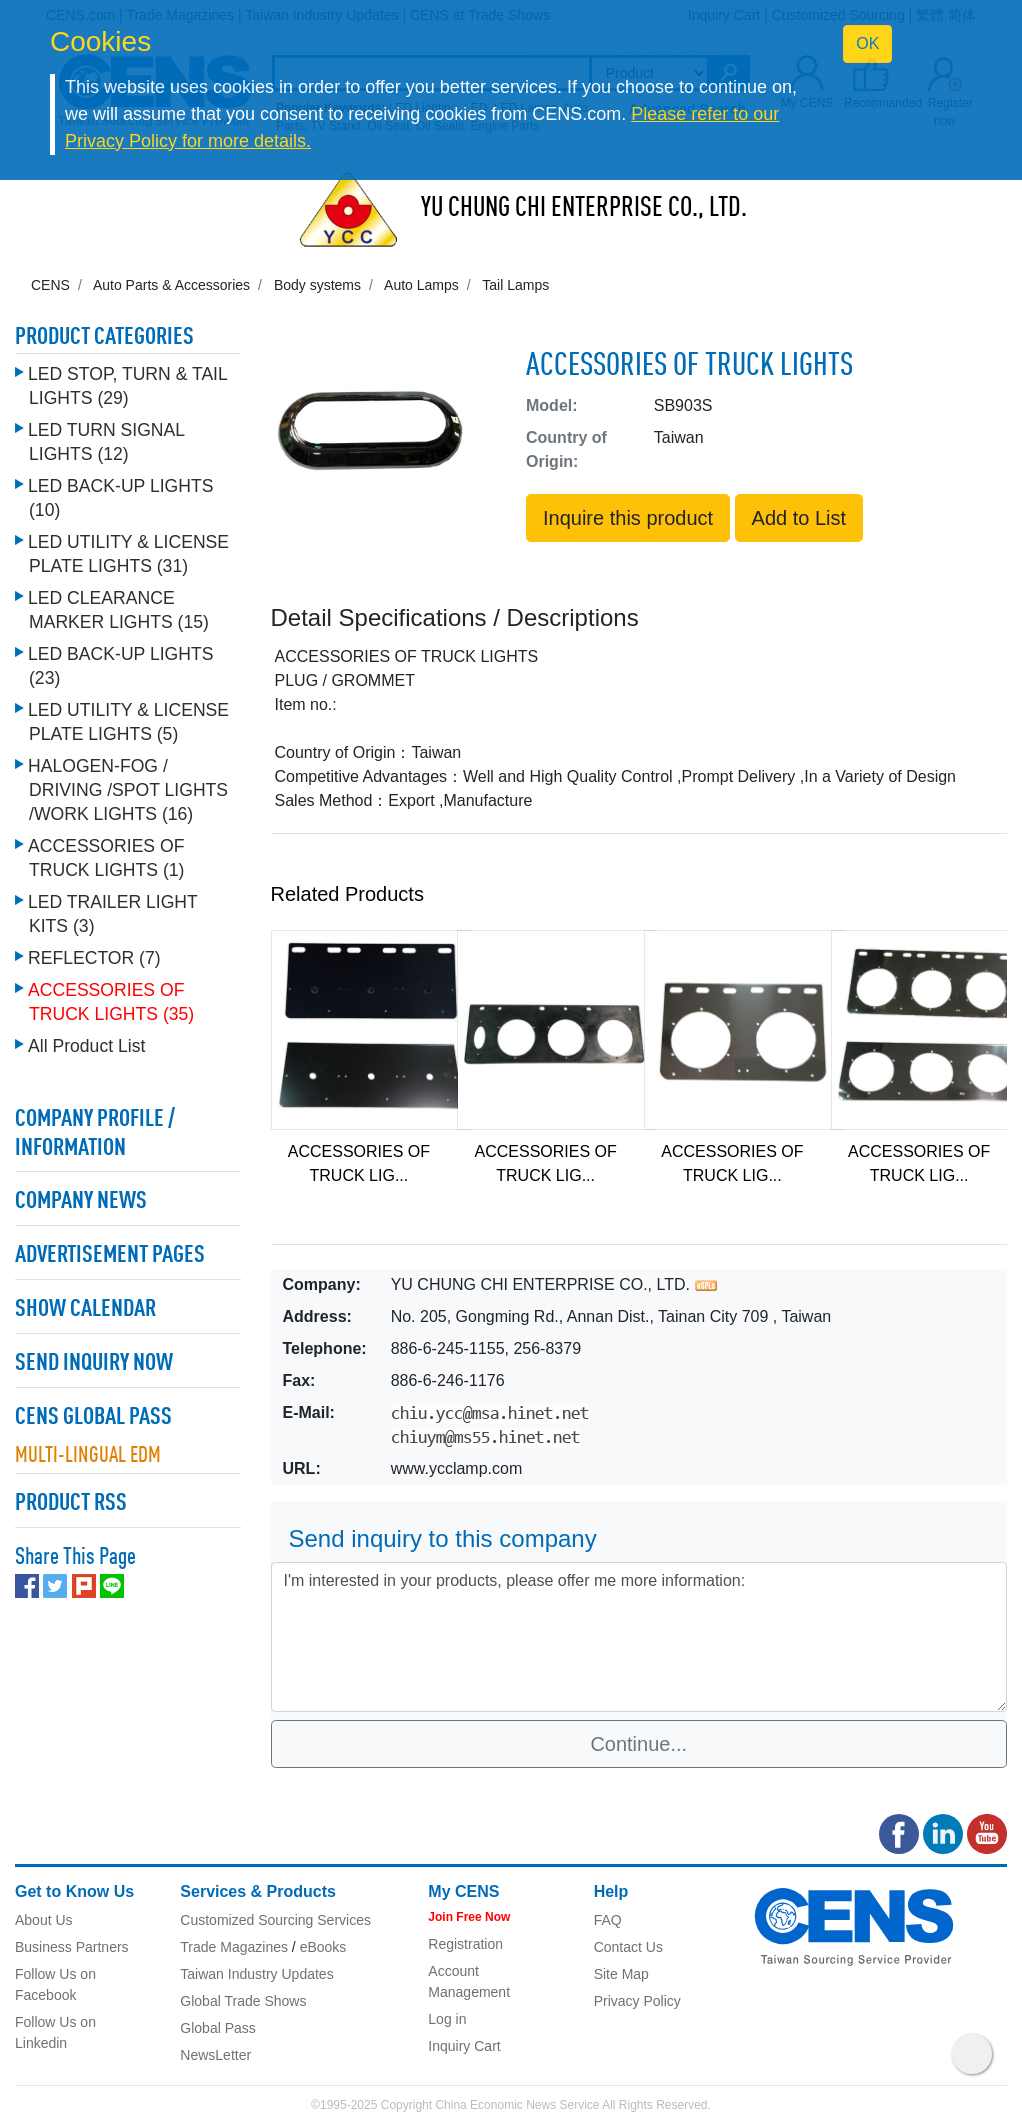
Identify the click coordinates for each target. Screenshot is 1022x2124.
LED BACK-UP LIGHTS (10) (120, 498)
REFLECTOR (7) (94, 958)
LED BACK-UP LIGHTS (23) (120, 666)
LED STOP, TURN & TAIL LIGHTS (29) (127, 386)
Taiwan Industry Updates (256, 1974)
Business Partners (72, 1947)
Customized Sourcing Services (275, 1920)
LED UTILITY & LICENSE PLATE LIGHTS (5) (128, 722)
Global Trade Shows (243, 2001)
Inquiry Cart (464, 2046)
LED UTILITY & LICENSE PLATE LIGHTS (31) (128, 554)
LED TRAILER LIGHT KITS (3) (112, 914)
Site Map (621, 1974)
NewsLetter (215, 2055)
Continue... (638, 1744)
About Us (44, 1920)
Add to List (799, 518)
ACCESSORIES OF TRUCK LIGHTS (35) (111, 1002)
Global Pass (217, 2028)
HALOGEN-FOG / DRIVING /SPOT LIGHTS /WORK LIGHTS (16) (128, 790)
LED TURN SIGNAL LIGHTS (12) (106, 442)
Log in (447, 2019)
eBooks (323, 1947)
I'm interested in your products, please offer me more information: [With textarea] (639, 1637)
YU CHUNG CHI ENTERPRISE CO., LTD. (584, 209)
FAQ (608, 1920)
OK (867, 43)
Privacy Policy (637, 2001)
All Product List (86, 1046)
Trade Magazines (234, 1947)
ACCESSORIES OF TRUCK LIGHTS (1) (106, 858)
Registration (465, 1944)
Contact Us (628, 1947)
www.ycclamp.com (457, 1468)
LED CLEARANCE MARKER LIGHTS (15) (118, 610)
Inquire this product (628, 518)
